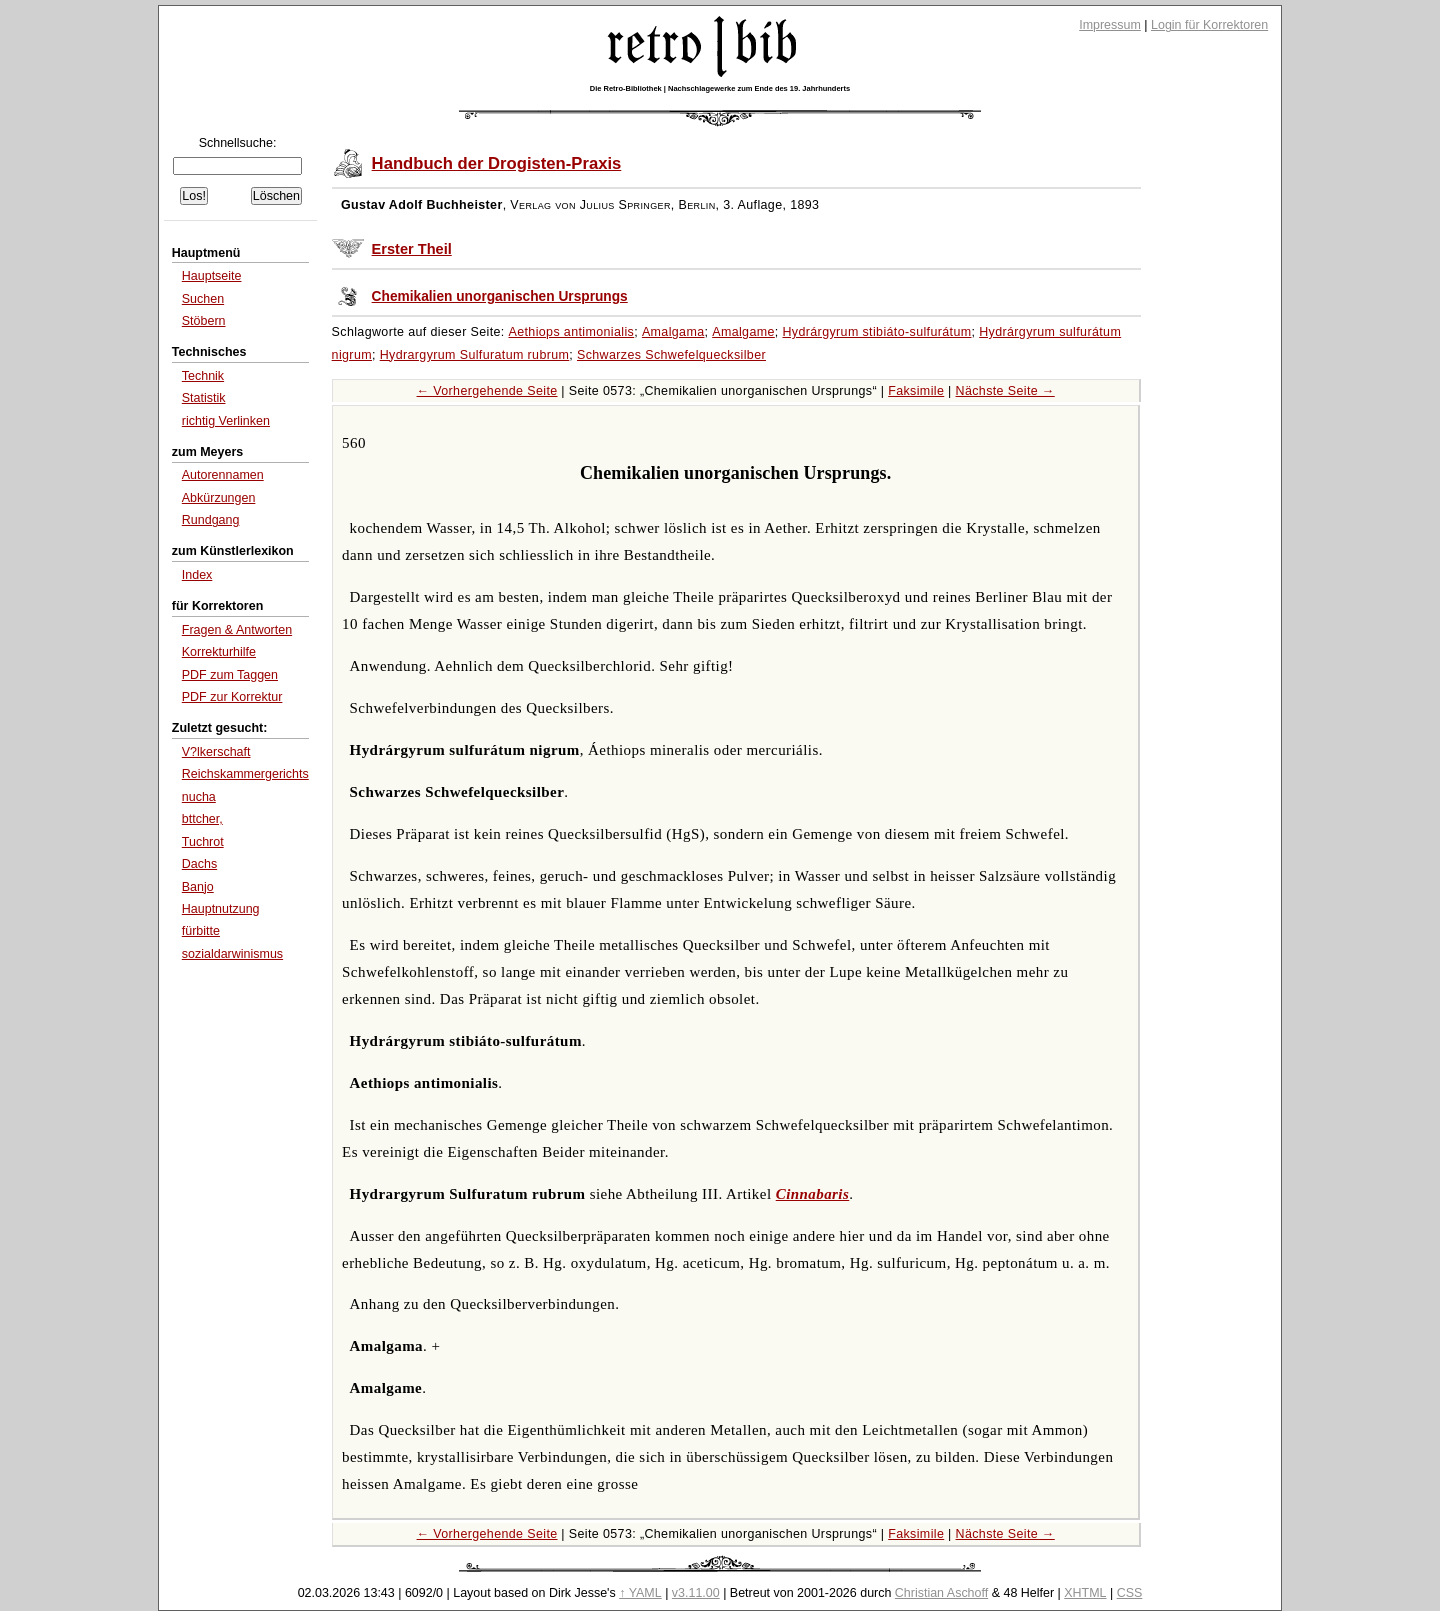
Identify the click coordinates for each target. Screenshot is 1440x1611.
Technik (203, 376)
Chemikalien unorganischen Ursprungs (500, 296)
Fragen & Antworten (237, 630)
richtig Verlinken (226, 421)
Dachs (199, 864)
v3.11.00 (696, 1593)
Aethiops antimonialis (572, 332)
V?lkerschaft (216, 752)
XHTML (1085, 1593)
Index (197, 575)
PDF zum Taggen (230, 675)
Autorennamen (223, 475)
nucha (199, 797)
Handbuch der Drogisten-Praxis (497, 163)
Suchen (203, 299)
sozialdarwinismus (232, 954)
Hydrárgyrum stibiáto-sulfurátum (876, 332)
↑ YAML (640, 1593)
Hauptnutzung (221, 909)
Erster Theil (412, 249)
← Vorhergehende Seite (487, 391)
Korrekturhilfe (219, 652)
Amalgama (673, 332)
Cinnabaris (813, 1194)
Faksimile (916, 391)
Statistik (204, 398)
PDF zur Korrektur (232, 697)
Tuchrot (203, 842)
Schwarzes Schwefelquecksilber (671, 355)
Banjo (198, 887)
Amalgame (743, 332)
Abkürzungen (219, 498)
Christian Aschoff (941, 1593)
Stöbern (204, 321)
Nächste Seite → (1005, 391)
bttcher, (202, 819)
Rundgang (211, 520)
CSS (1130, 1593)
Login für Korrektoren (1209, 25)
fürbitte (201, 931)
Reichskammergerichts (245, 774)
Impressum (1110, 25)
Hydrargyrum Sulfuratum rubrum (475, 355)
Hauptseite (212, 276)
